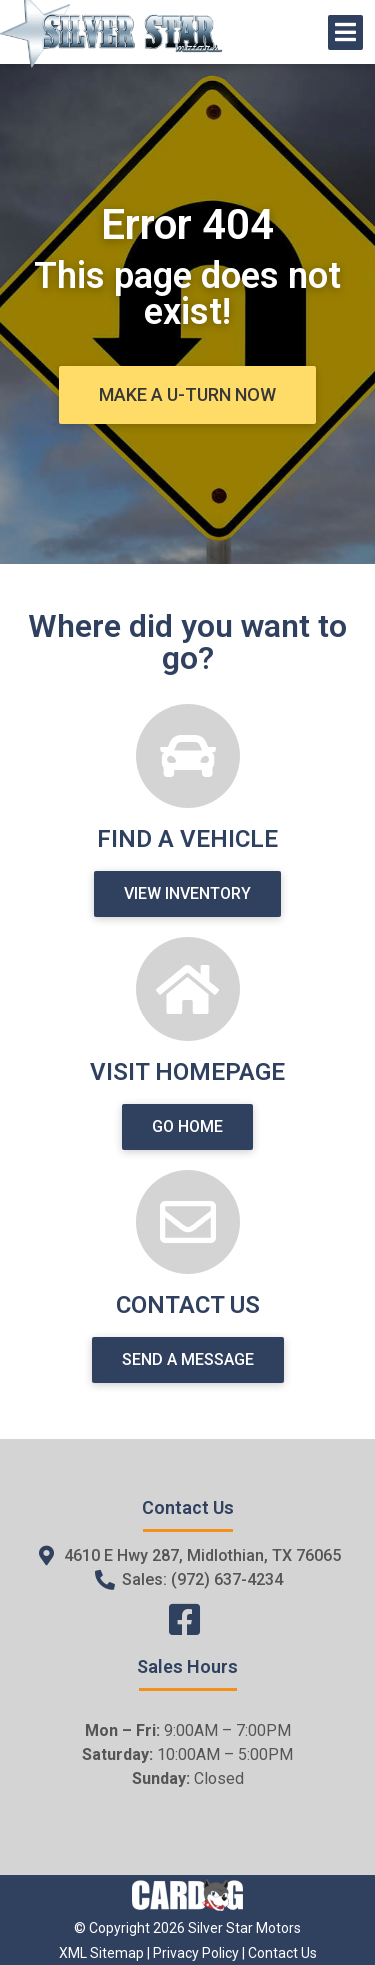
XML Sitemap (101, 1953)
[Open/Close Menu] (345, 32)
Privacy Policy (196, 1953)
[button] (187, 395)
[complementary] (315, 1905)
